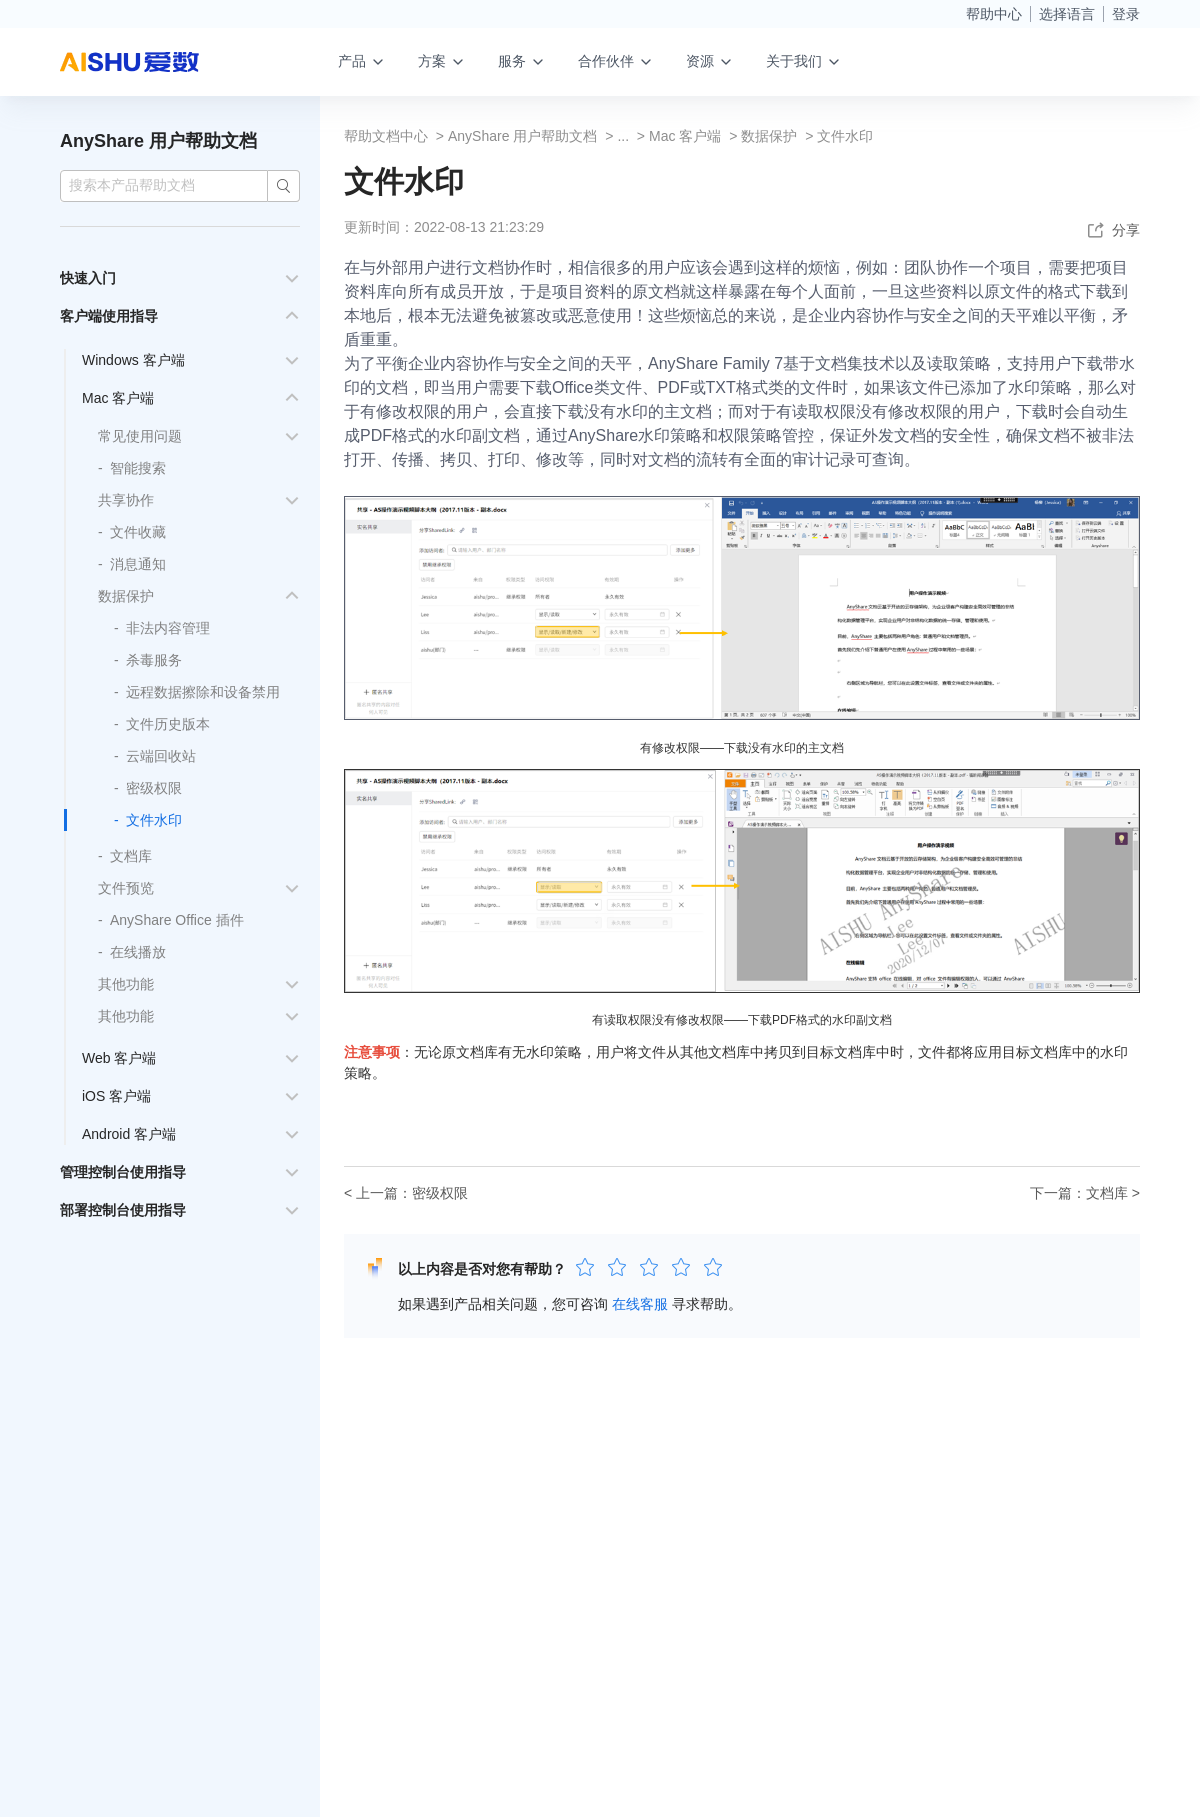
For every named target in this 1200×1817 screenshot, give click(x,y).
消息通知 (138, 564)
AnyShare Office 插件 (177, 920)
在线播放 (138, 952)
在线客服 (640, 1304)
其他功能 (126, 984)
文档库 (131, 856)
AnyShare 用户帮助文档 (158, 141)
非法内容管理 (168, 628)
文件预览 (126, 888)
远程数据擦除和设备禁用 (203, 692)
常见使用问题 (140, 436)
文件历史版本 (168, 724)
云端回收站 (161, 756)
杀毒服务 (154, 660)
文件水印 (154, 820)
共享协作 (126, 500)
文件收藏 (138, 532)
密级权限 (154, 788)
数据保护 (126, 596)
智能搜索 (138, 468)
